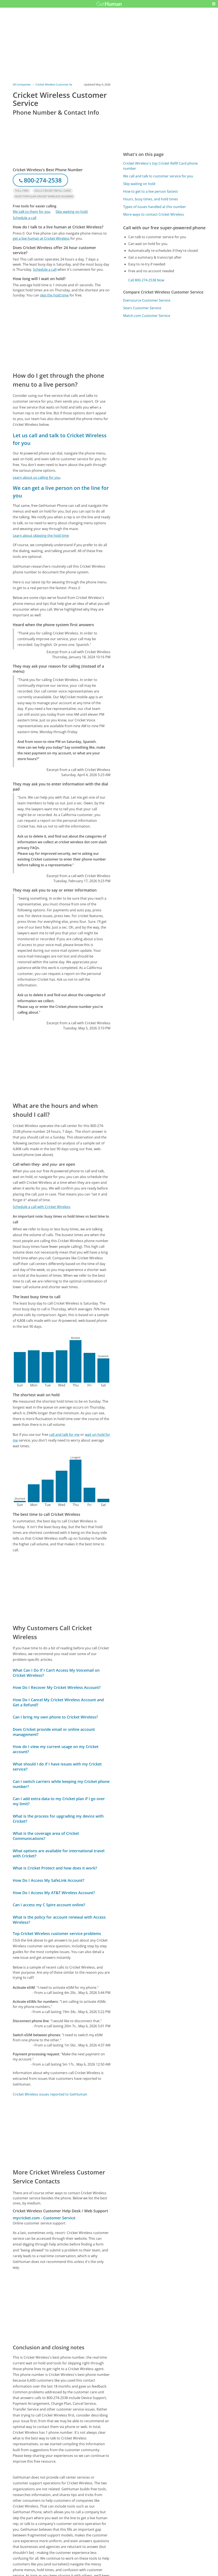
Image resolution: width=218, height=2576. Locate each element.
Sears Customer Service (142, 308)
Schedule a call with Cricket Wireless (41, 1206)
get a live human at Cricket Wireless (41, 238)
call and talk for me (64, 1434)
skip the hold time (54, 295)
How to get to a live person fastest (150, 191)
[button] (213, 4)
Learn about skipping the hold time (41, 535)
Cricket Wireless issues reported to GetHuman (50, 2094)
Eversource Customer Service (146, 300)
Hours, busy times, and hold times (150, 199)
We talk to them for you (31, 211)
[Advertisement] (61, 334)
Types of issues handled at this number (154, 206)
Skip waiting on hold (72, 211)
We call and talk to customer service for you (158, 176)
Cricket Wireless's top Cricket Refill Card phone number (160, 166)
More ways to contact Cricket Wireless (153, 214)
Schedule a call (24, 217)
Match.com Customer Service (146, 315)
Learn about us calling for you (36, 477)
